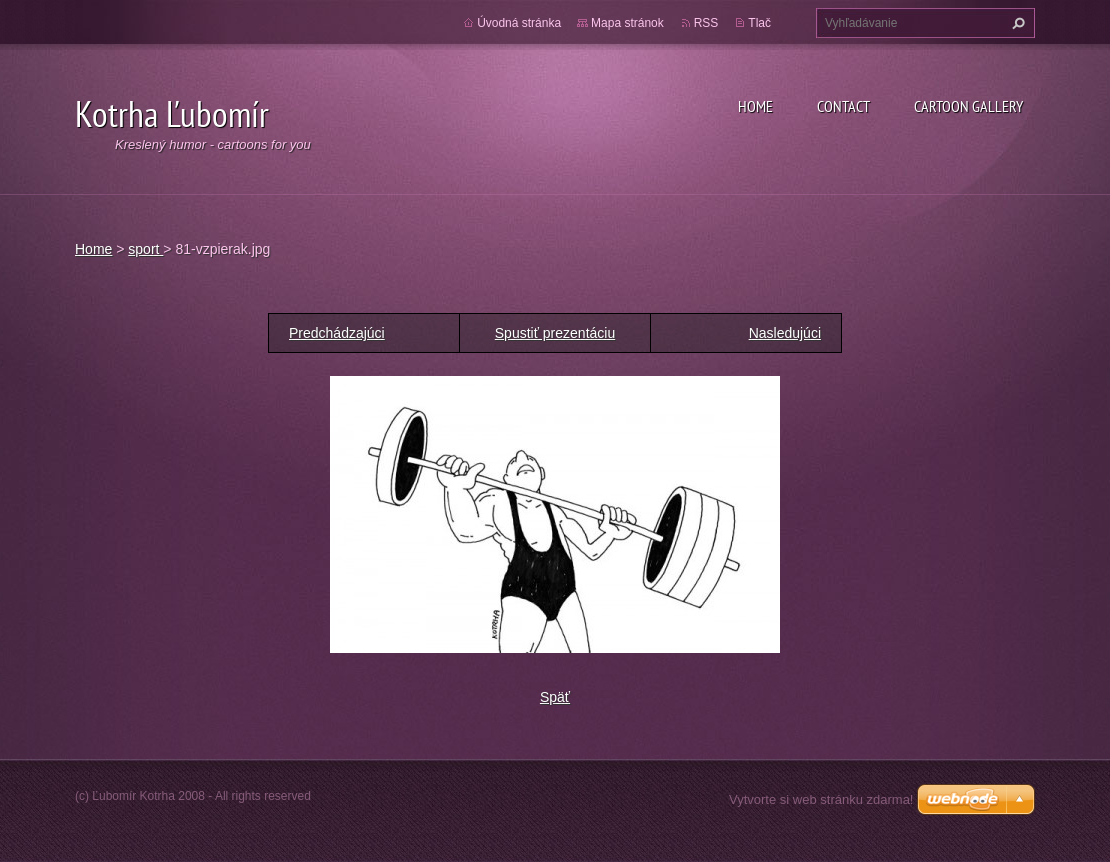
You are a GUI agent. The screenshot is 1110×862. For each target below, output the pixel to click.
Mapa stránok (627, 23)
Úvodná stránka (519, 23)
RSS (706, 23)
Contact (843, 106)
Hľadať (1016, 23)
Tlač (759, 23)
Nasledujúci (785, 333)
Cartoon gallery (968, 106)
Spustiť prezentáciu (555, 333)
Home (755, 106)
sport (145, 249)
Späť (555, 697)
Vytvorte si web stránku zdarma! (821, 799)
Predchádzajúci (337, 333)
